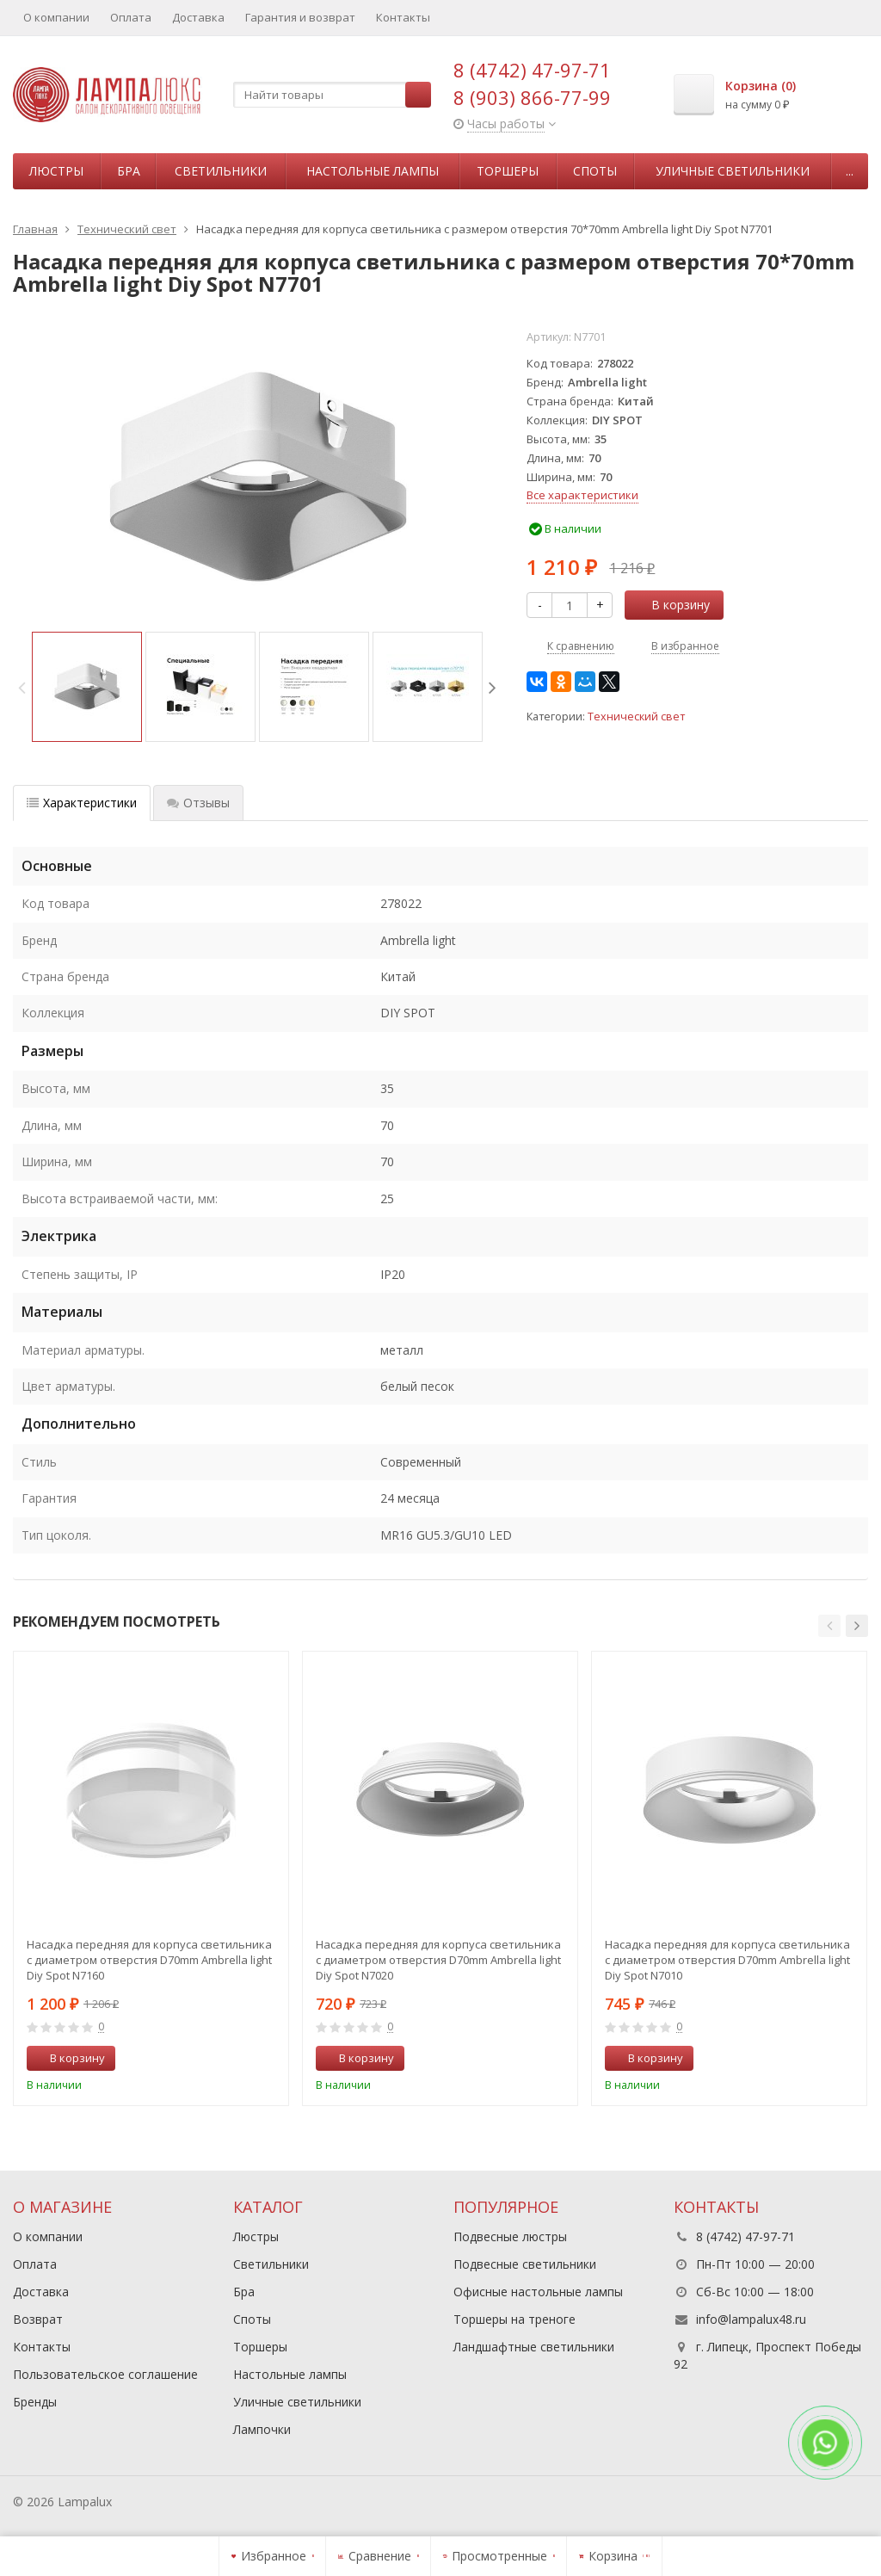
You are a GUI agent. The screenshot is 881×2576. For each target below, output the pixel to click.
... (849, 171)
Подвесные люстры (510, 2236)
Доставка (198, 17)
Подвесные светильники (524, 2264)
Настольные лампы (372, 171)
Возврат (38, 2319)
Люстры (56, 171)
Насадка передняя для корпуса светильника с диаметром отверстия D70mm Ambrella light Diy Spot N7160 (149, 1960)
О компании (56, 17)
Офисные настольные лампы (538, 2291)
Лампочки (262, 2429)
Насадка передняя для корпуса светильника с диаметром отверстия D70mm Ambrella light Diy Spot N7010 (727, 1960)
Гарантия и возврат (300, 17)
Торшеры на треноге (514, 2319)
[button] (829, 1626)
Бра (128, 171)
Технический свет (636, 716)
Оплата (130, 17)
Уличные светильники (733, 171)
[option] (87, 687)
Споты (595, 171)
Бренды (35, 2402)
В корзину (671, 604)
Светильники (221, 171)
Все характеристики (582, 495)
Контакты (403, 17)
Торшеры (508, 171)
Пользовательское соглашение (105, 2374)
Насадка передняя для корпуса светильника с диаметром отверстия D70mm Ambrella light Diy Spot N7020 (438, 1960)
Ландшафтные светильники (533, 2346)
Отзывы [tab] (198, 802)
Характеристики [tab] (82, 802)
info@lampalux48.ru (751, 2319)
